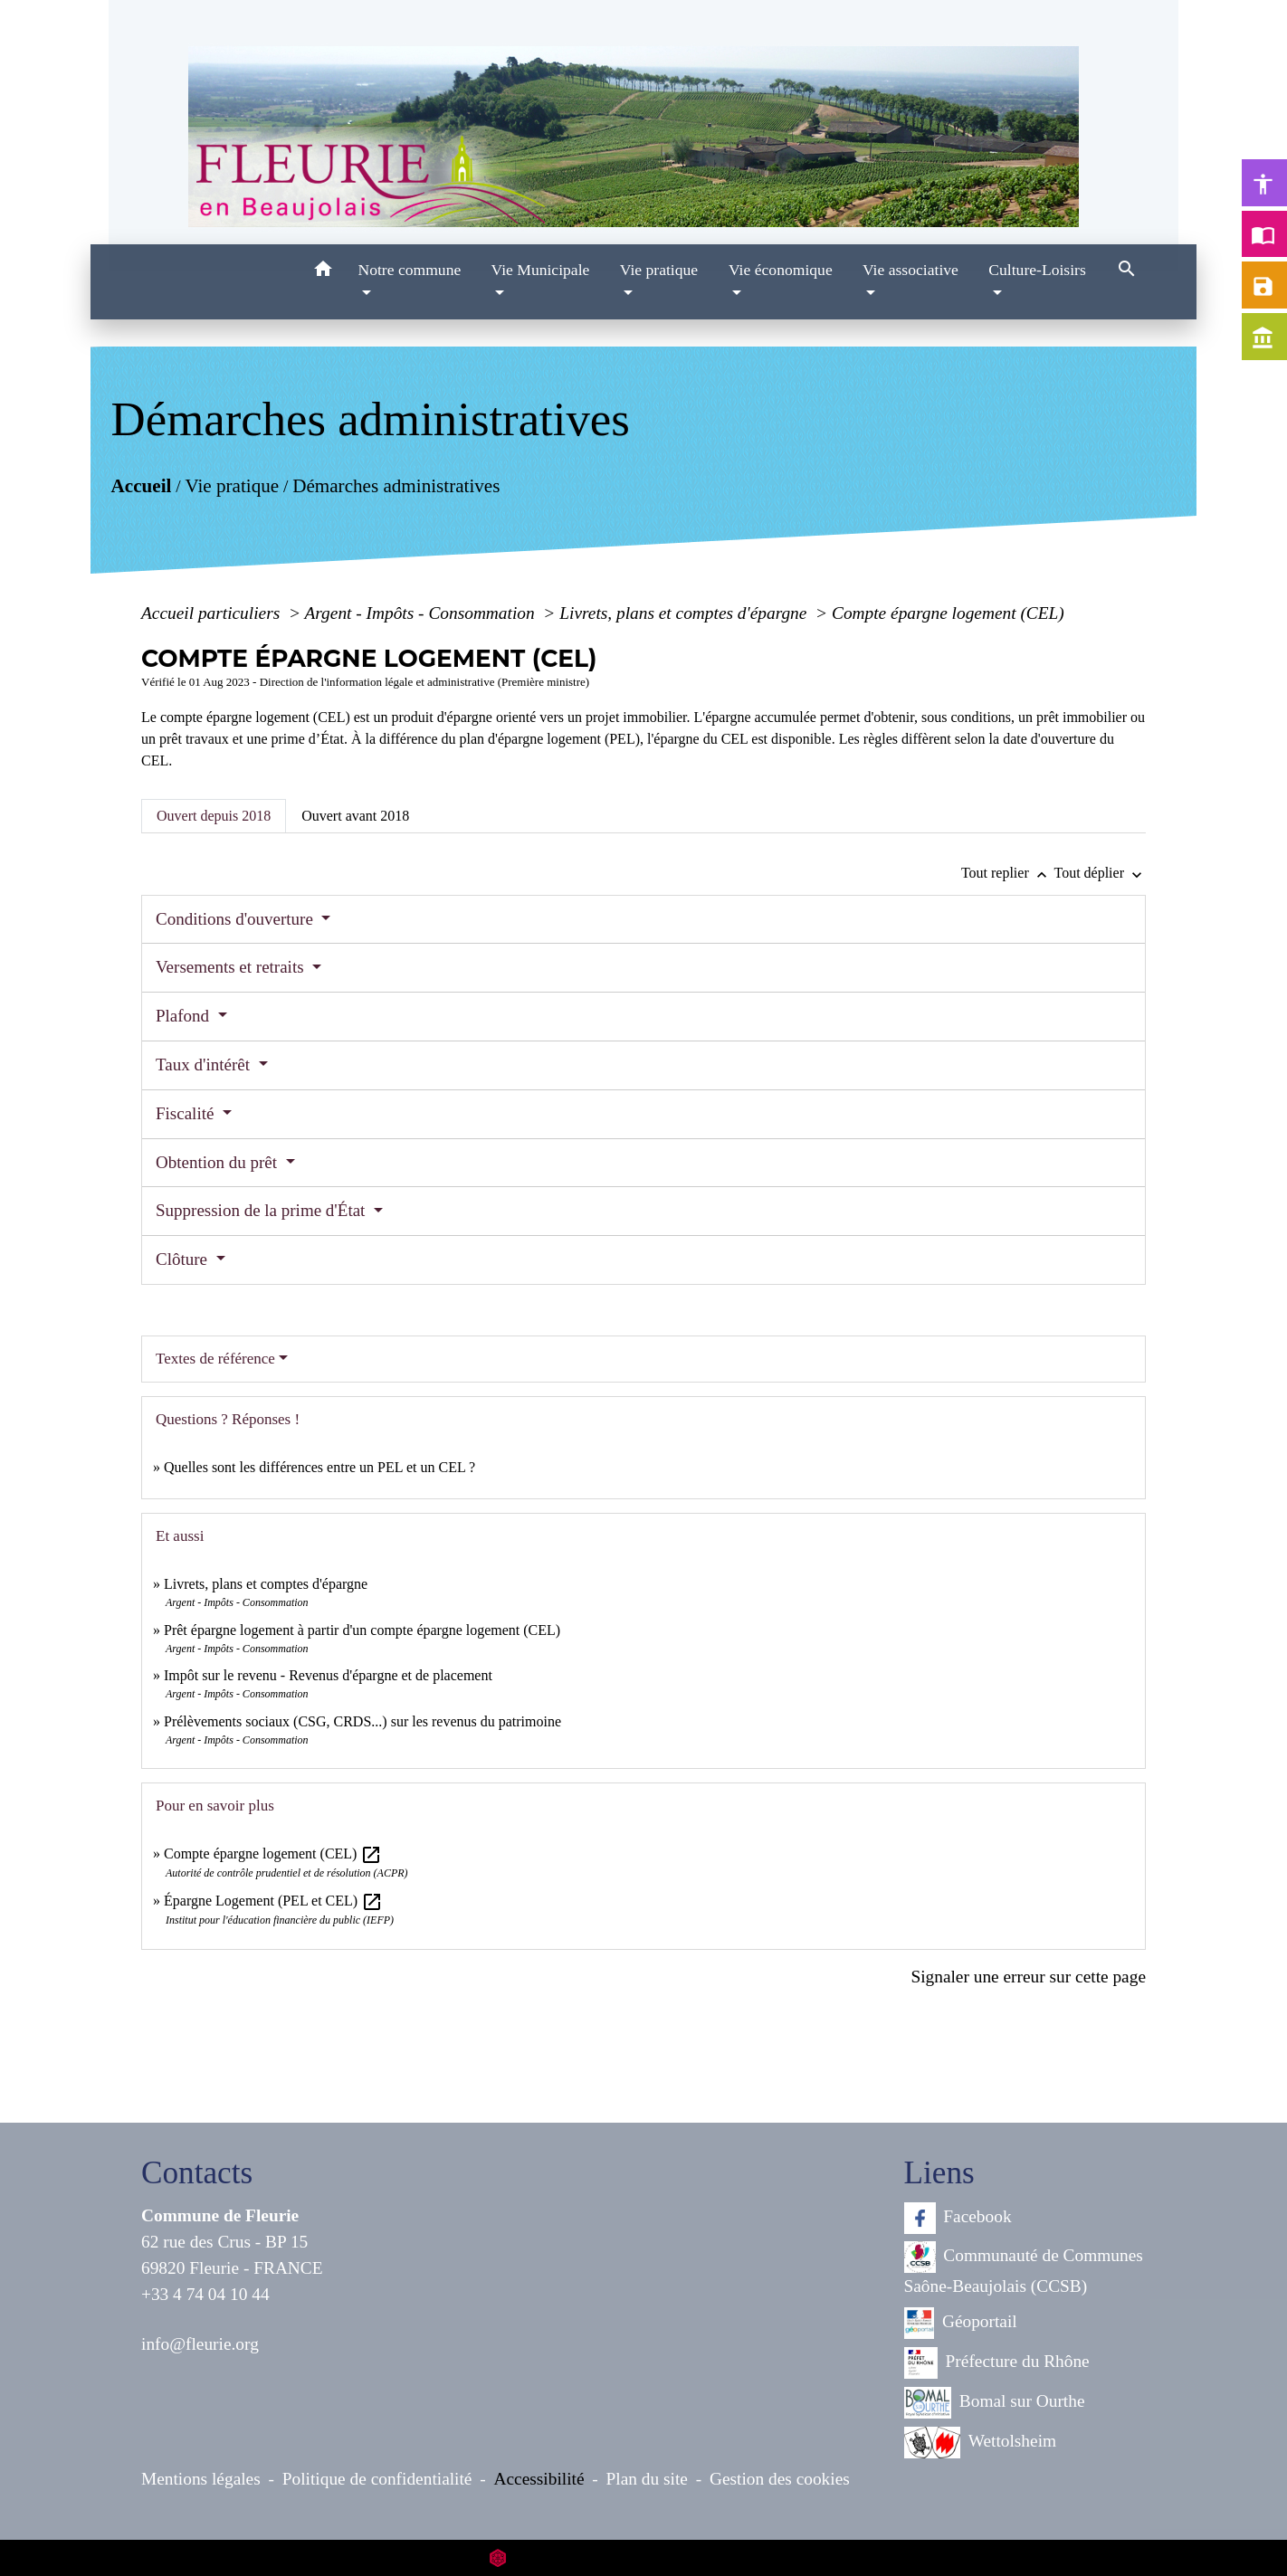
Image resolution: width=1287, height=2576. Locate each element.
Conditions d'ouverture (237, 918)
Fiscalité (187, 1113)
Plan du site (647, 2478)
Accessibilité (539, 2478)
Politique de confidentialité (377, 2478)
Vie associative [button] (910, 270)
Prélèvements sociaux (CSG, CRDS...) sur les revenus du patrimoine (362, 1721)
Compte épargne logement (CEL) (948, 613)
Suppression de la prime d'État (262, 1210)
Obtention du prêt (218, 1162)
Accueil (140, 486)
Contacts (197, 2173)
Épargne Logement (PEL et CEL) (273, 1900)
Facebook (958, 2218)
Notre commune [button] (409, 270)
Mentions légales (201, 2478)
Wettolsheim (980, 2442)
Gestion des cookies (780, 2478)
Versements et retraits (232, 966)
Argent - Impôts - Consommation (421, 613)
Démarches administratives (396, 486)
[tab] (213, 816)
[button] (322, 271)
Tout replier (1007, 872)
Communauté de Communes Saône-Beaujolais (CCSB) (1023, 2268)
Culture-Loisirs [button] (1037, 270)
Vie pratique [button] (659, 270)
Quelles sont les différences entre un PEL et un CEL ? (319, 1467)
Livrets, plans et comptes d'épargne (685, 613)
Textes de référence (215, 1358)
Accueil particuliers (212, 613)
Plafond (185, 1015)
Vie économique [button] (781, 270)
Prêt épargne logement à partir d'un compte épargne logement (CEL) (362, 1630)
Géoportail (960, 2323)
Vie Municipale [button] (540, 270)
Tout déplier (1099, 872)
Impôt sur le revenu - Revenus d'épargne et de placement (328, 1675)
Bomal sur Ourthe (994, 2403)
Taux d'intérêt (205, 1064)
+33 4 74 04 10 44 (205, 2294)
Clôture (184, 1259)
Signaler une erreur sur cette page (1028, 1976)
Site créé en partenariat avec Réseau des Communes (644, 2557)
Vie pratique (232, 486)
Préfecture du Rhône (997, 2363)
